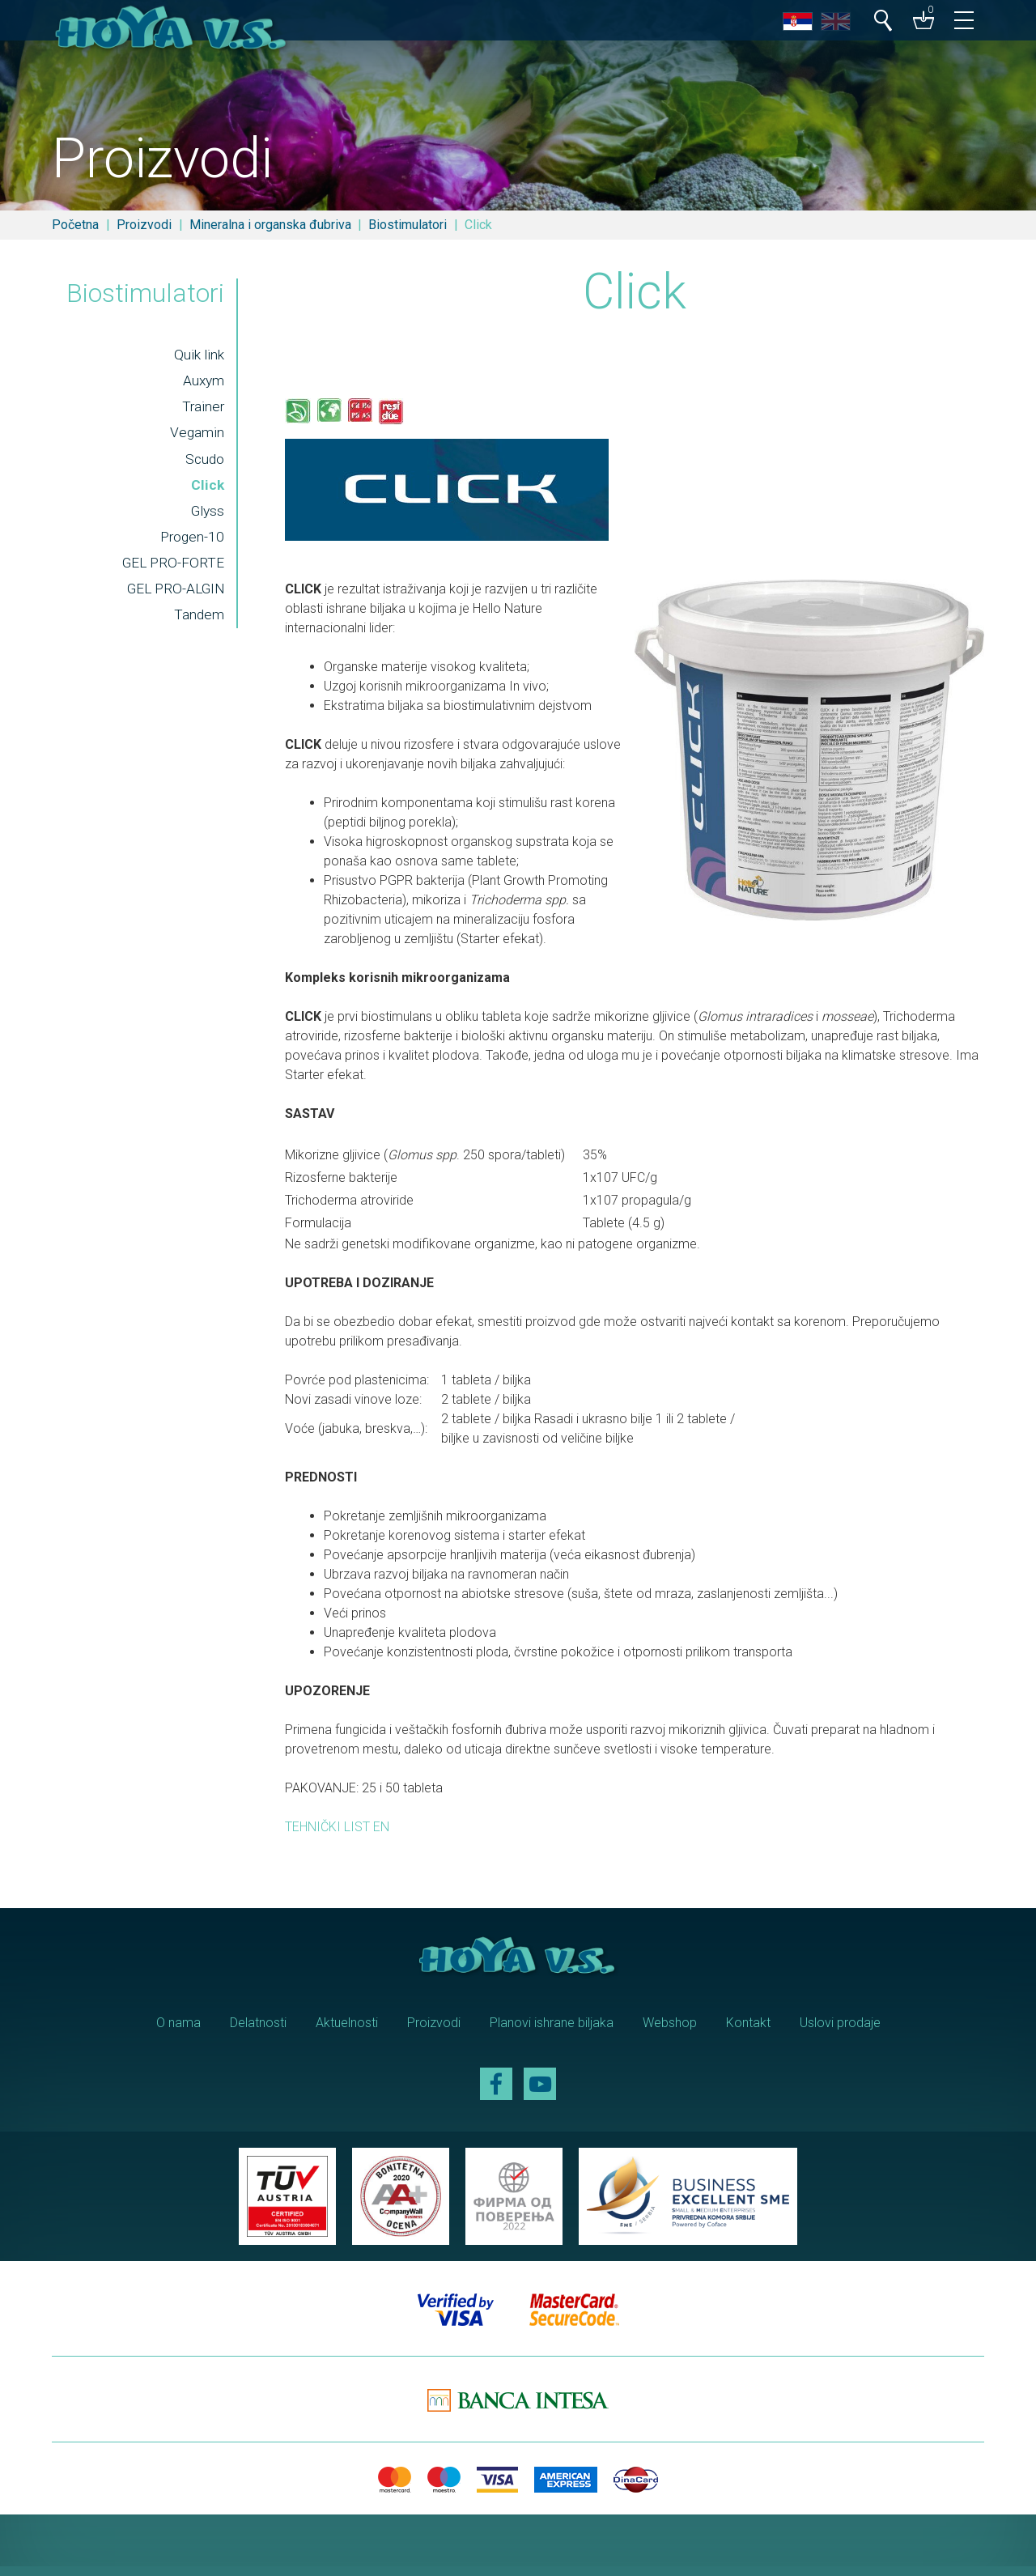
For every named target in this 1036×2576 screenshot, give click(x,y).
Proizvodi (144, 224)
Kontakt (748, 2032)
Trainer (201, 413)
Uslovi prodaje (840, 2032)
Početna (75, 224)
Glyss (206, 518)
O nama (178, 2032)
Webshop (670, 2032)
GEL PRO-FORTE (171, 571)
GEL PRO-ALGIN (173, 597)
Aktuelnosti (347, 2032)
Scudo (203, 465)
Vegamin (195, 439)
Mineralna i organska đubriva (270, 224)
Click (206, 492)
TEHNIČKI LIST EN (337, 1836)
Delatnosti (258, 2032)
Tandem (197, 623)
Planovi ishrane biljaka (552, 2032)
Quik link (197, 360)
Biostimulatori (407, 224)
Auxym (201, 387)
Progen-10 (191, 545)
